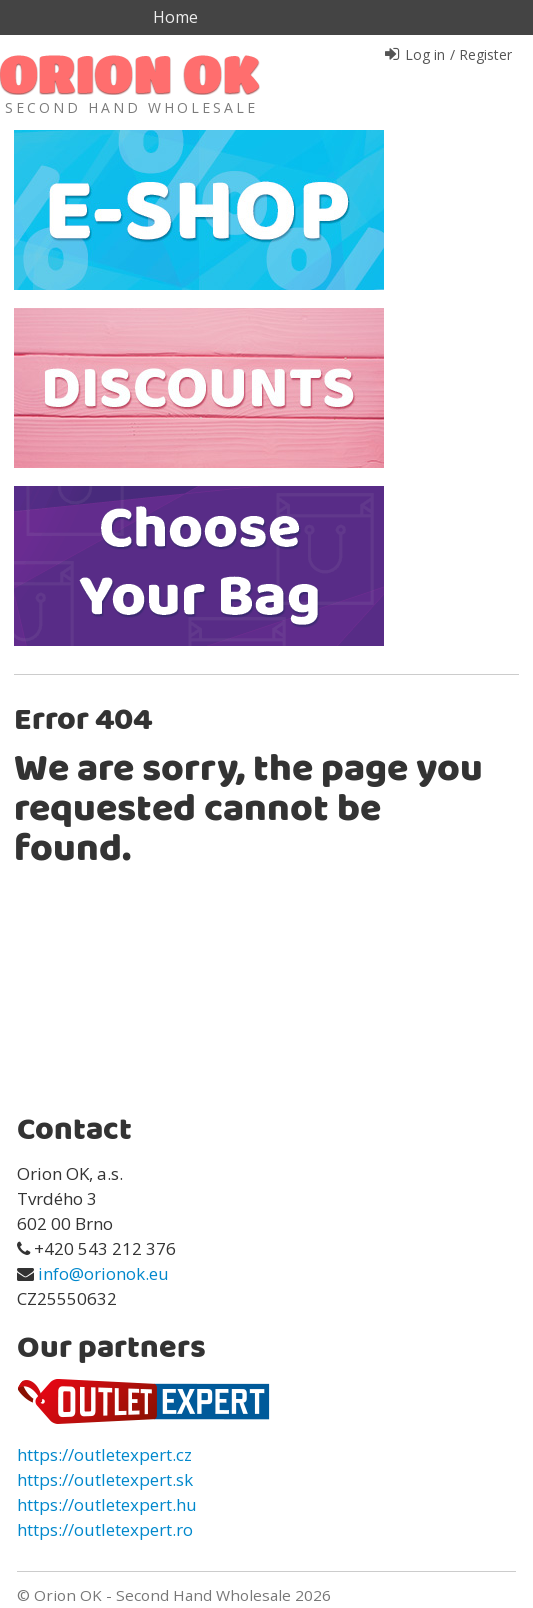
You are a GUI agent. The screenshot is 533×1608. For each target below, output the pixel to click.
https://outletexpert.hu (107, 1504)
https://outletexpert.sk (105, 1479)
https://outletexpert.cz (104, 1454)
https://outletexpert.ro (105, 1529)
